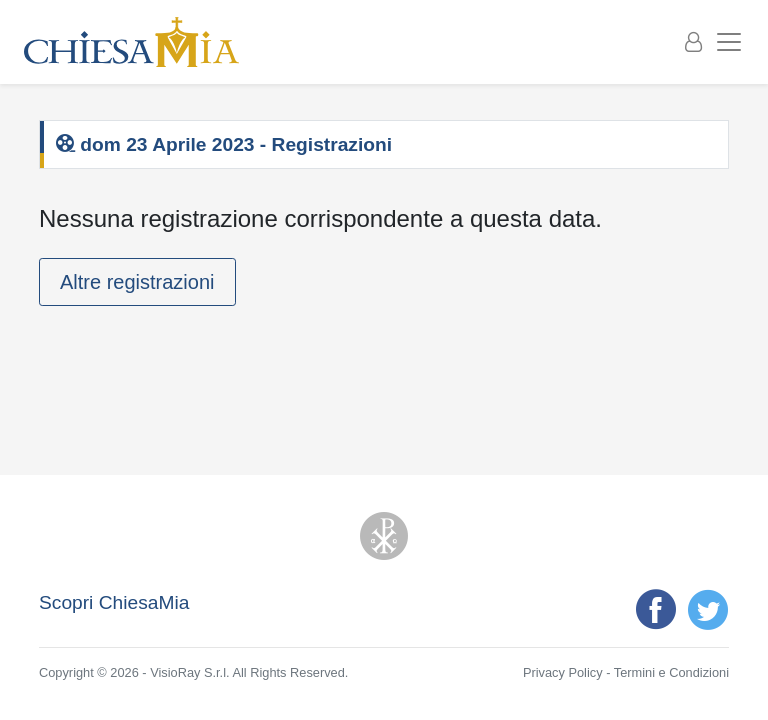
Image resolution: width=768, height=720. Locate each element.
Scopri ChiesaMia (114, 602)
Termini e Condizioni (671, 672)
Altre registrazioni (137, 282)
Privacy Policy (563, 672)
